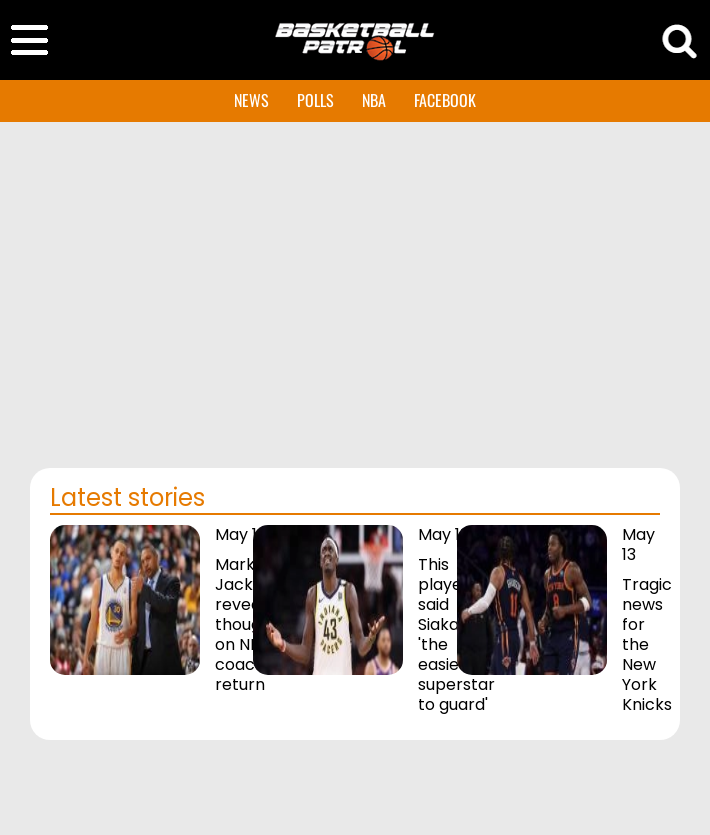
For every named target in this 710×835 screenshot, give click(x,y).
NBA (374, 100)
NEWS (251, 100)
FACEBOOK (445, 100)
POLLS (315, 100)
